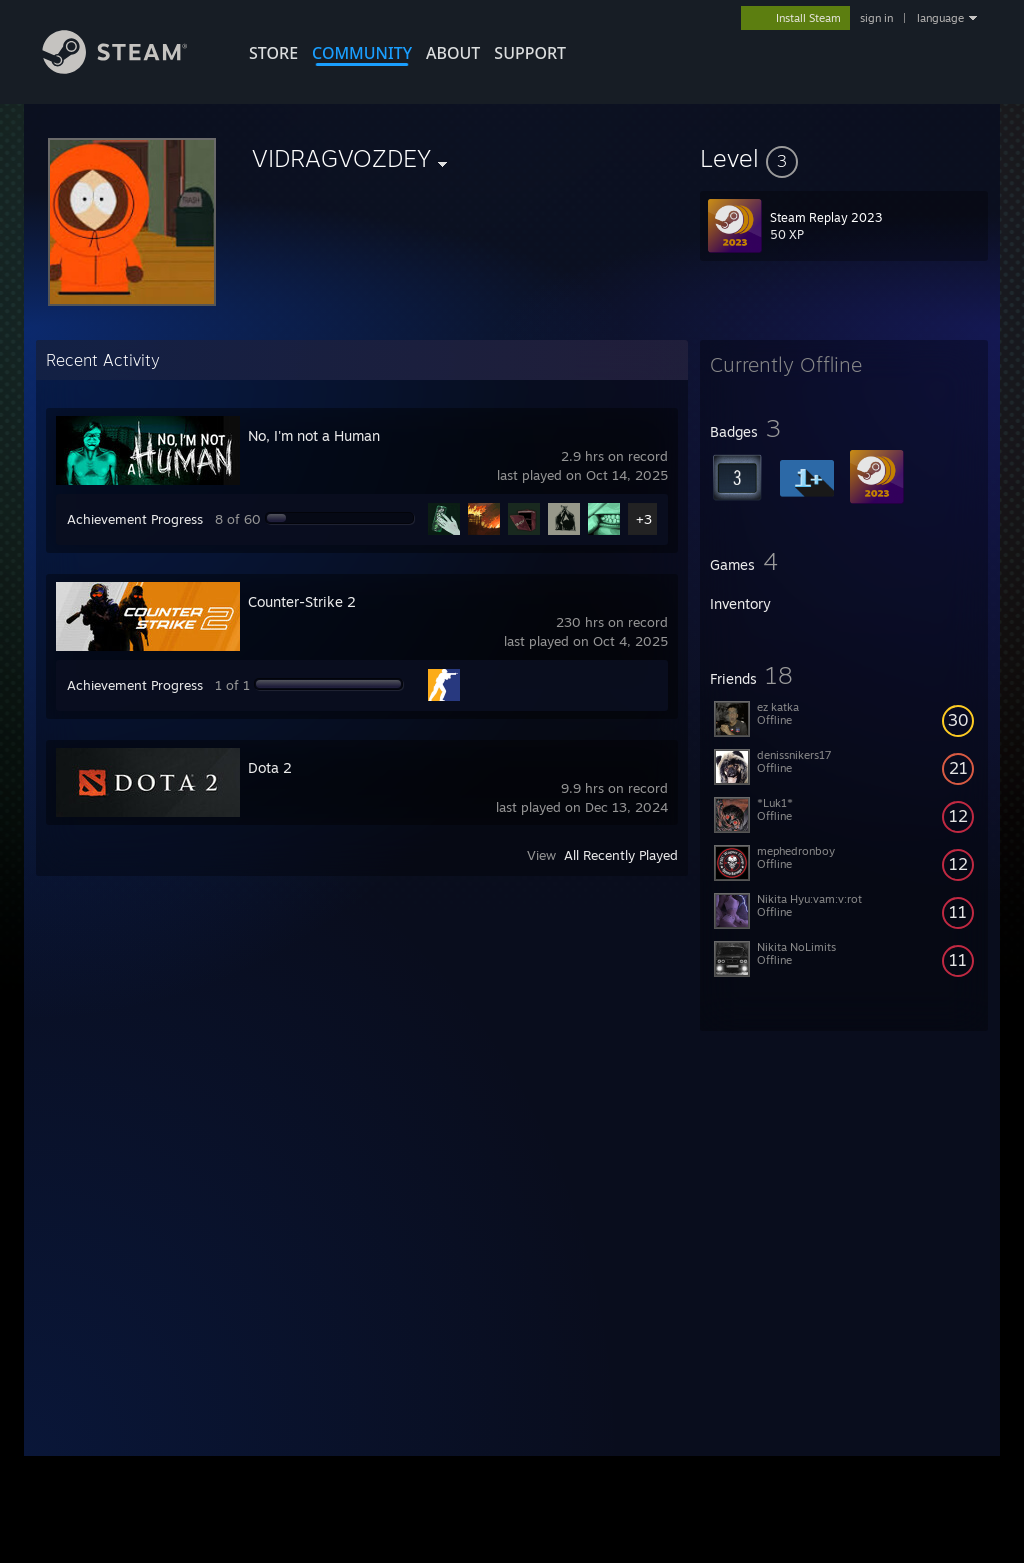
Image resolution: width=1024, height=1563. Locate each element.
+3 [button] (644, 519)
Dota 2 (270, 767)
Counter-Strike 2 (302, 601)
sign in (876, 18)
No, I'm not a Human (314, 435)
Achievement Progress (135, 519)
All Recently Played (621, 855)
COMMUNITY (362, 53)
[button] (844, 158)
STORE (273, 53)
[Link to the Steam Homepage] (130, 68)
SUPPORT (530, 53)
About (453, 53)
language (940, 18)
